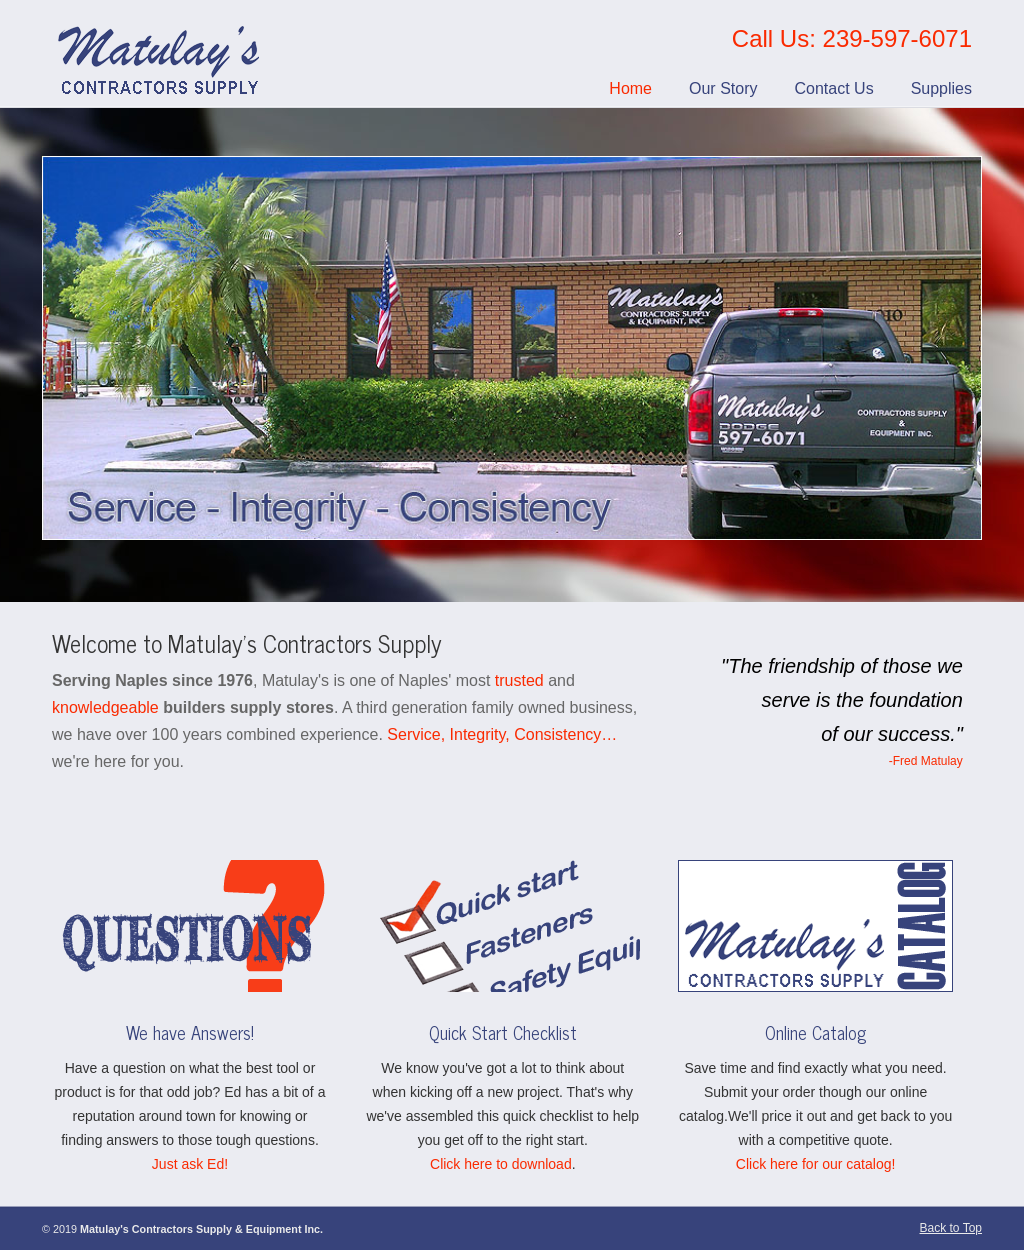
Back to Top (951, 1228)
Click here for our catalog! (816, 1164)
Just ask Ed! (190, 1164)
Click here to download (501, 1164)
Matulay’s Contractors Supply (160, 54)
